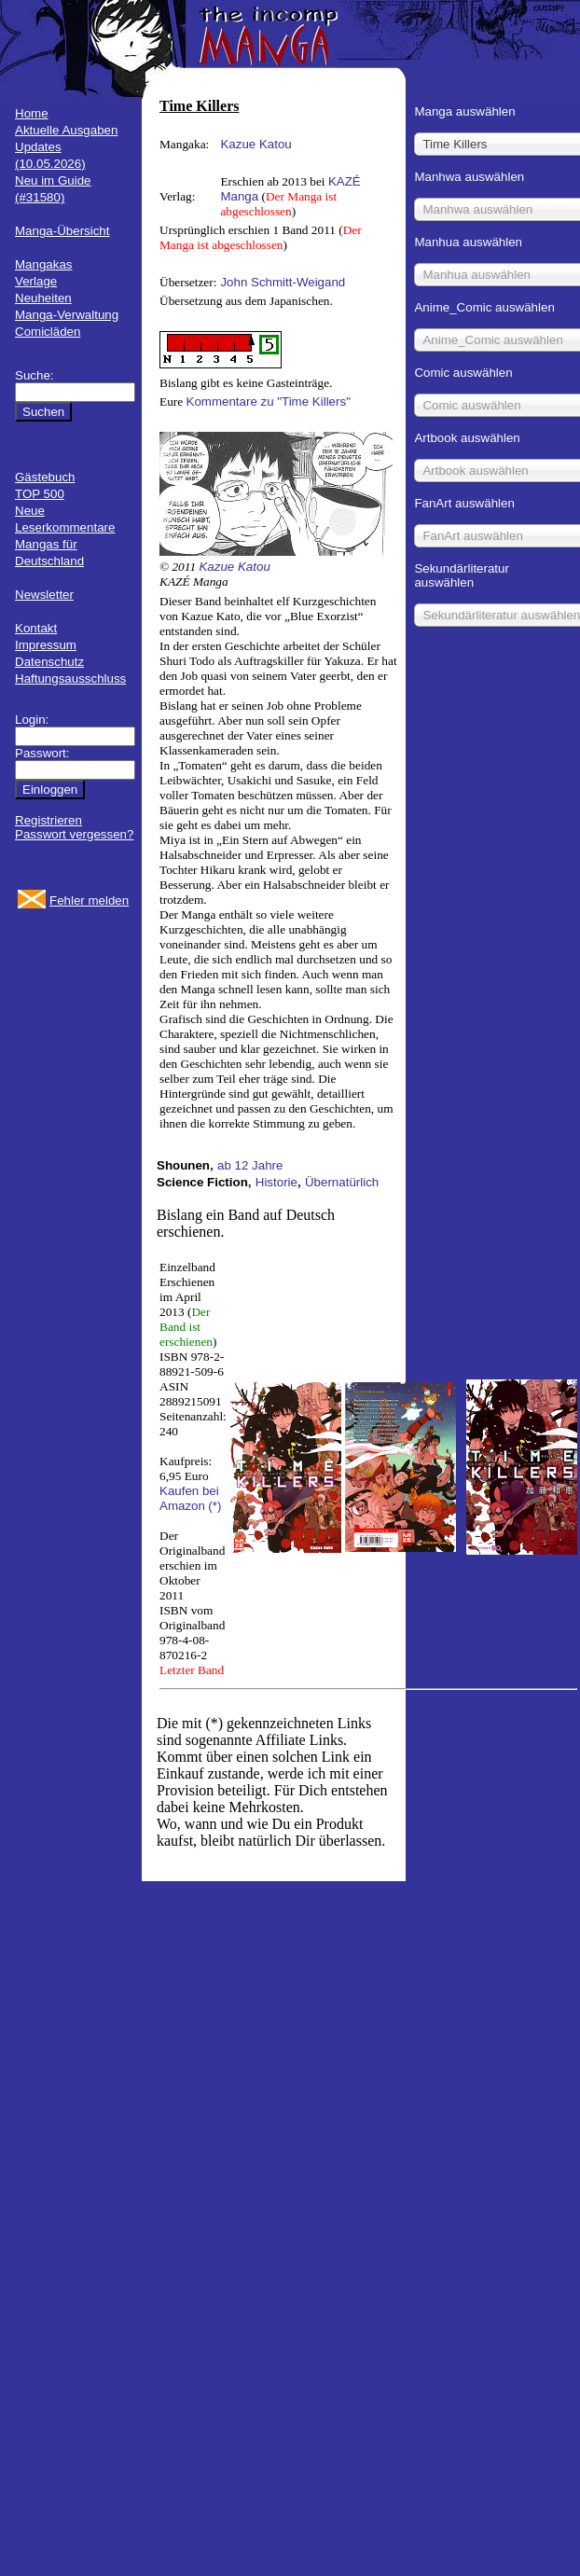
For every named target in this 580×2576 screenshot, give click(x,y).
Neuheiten (43, 298)
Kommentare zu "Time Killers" (268, 402)
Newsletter (44, 595)
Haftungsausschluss (70, 679)
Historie (276, 1182)
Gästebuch (45, 477)
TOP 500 (39, 494)
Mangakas (44, 264)
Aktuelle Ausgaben (66, 130)
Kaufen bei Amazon (189, 1498)
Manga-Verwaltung (66, 315)
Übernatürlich (342, 1182)
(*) (214, 1506)
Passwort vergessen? (74, 834)
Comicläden (47, 332)
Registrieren (48, 820)
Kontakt (36, 628)
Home (31, 113)
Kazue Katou (255, 144)
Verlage (36, 281)
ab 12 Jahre (250, 1165)
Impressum (45, 645)
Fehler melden (89, 900)
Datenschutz (49, 662)
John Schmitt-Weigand (282, 282)
